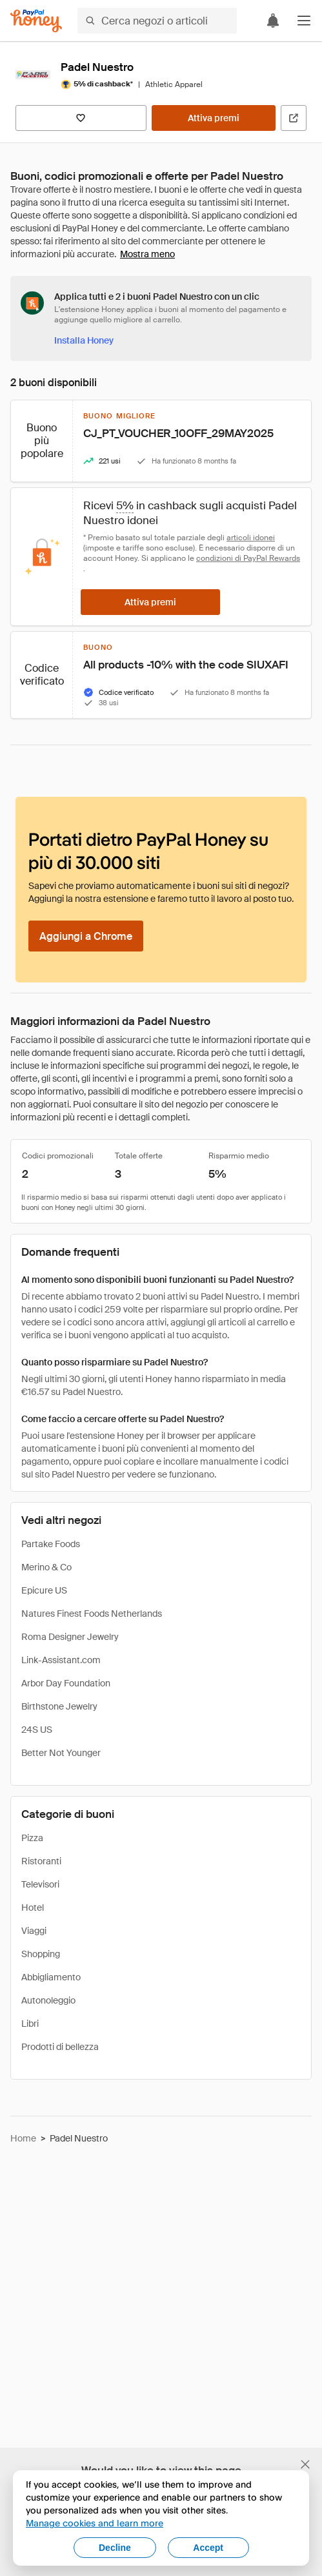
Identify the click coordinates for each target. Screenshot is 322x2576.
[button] (304, 20)
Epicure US (44, 1590)
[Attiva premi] (214, 118)
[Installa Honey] (84, 340)
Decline (115, 2547)
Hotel (32, 1907)
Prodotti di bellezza (60, 2047)
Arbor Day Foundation (65, 1683)
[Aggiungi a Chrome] (85, 936)
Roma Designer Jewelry (70, 1637)
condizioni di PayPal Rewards (248, 558)
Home (23, 2138)
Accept (208, 2547)
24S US (36, 1729)
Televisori (40, 1884)
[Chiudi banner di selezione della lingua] (305, 2464)
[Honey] (36, 21)
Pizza (32, 1838)
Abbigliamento (51, 1977)
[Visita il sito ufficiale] (294, 118)
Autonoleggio (48, 2000)
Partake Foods (50, 1544)
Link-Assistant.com (61, 1660)
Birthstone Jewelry (59, 1706)
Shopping (40, 1954)
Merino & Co (46, 1567)
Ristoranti (41, 1861)
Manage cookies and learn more (94, 2522)
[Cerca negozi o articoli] (157, 21)
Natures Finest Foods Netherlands (91, 1613)
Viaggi (33, 1931)
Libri (30, 2023)
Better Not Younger (61, 1753)
